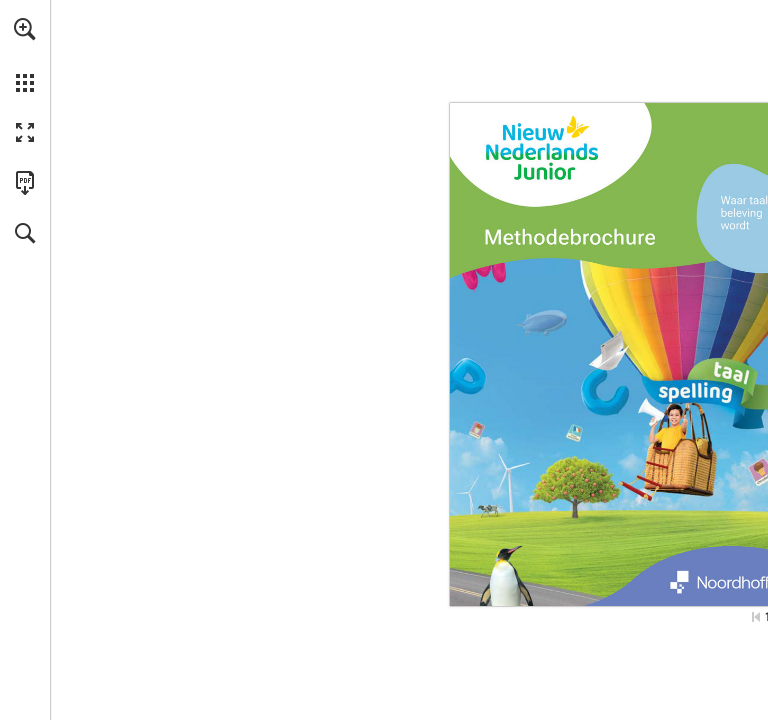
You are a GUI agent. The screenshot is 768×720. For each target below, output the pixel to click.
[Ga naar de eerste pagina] (756, 617)
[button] (25, 29)
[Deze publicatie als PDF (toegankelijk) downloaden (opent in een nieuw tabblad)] (25, 183)
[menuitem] (25, 55)
